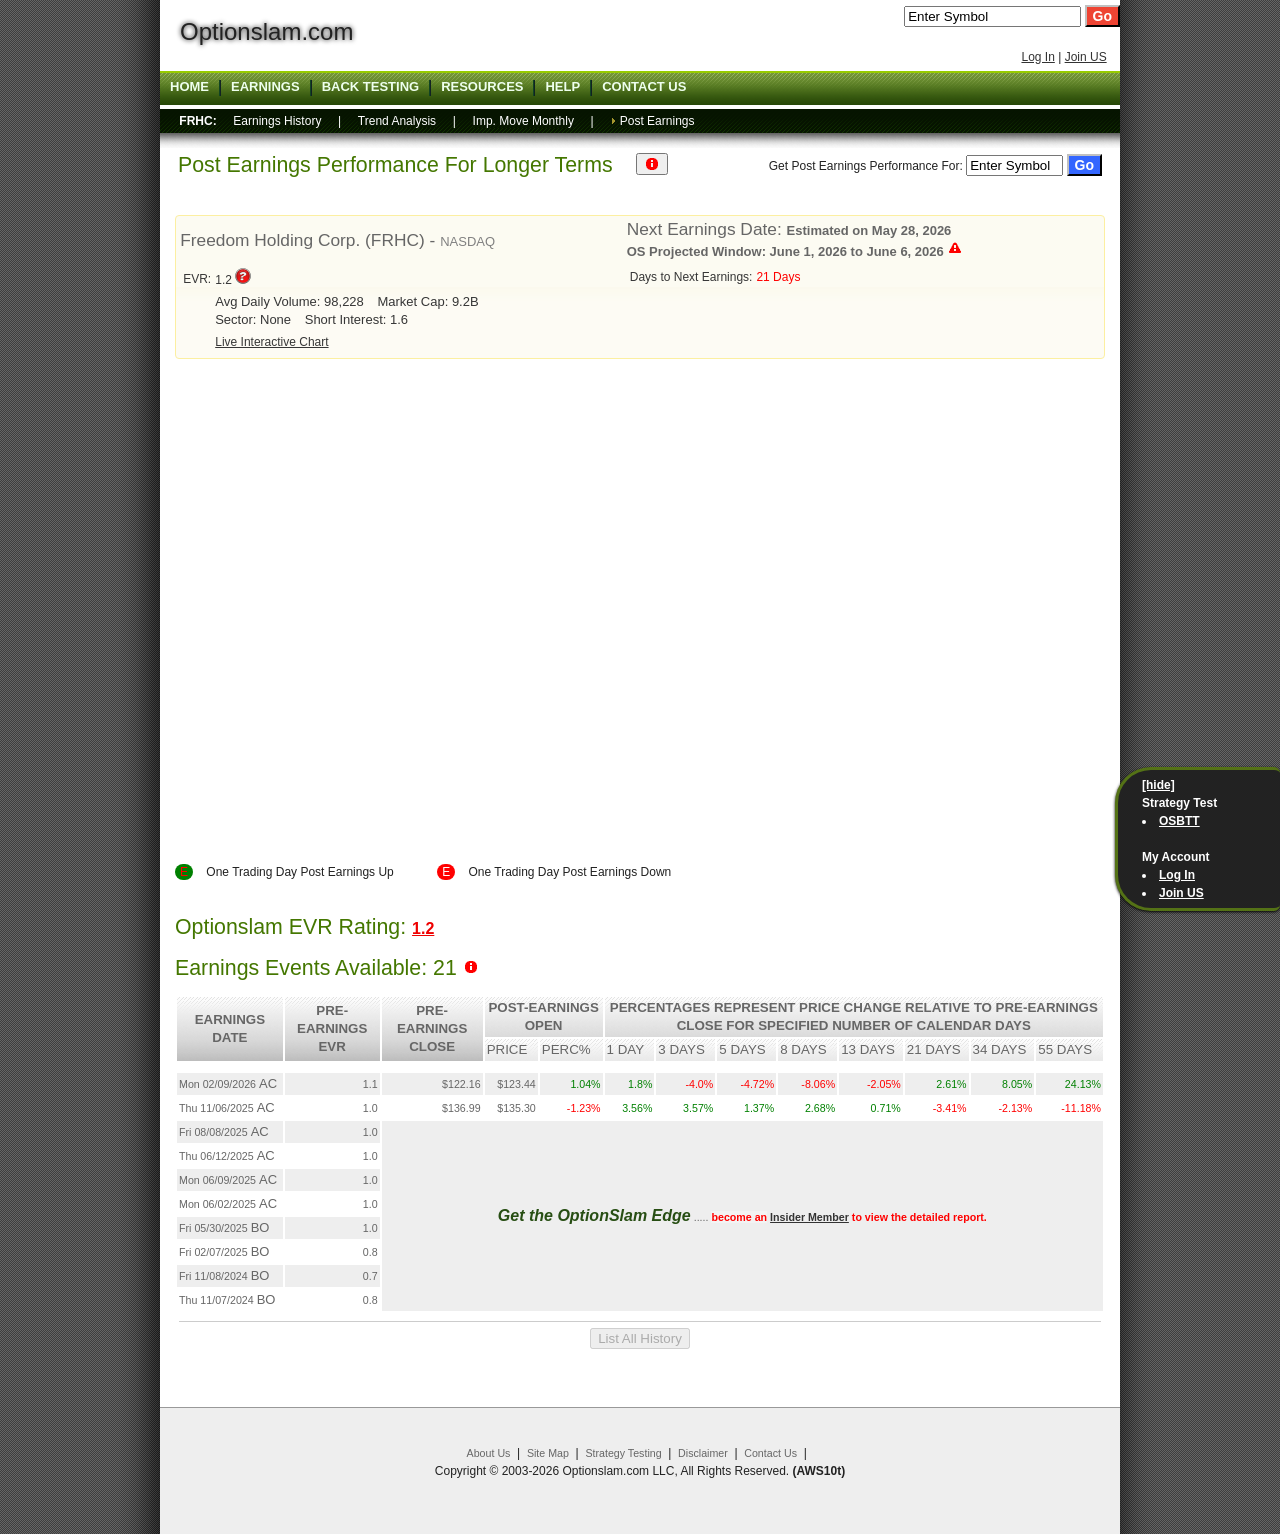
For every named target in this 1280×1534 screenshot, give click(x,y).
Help (562, 87)
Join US (1086, 57)
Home (189, 87)
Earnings (265, 87)
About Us (489, 1453)
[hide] (1158, 785)
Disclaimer (703, 1453)
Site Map (548, 1453)
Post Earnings (657, 121)
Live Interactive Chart (271, 342)
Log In (1037, 57)
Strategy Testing (623, 1453)
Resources (482, 87)
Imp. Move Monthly (523, 121)
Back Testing (371, 87)
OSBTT (1179, 821)
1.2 (423, 928)
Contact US (644, 87)
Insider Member (809, 1217)
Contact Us (770, 1453)
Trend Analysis (397, 121)
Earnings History (277, 121)
